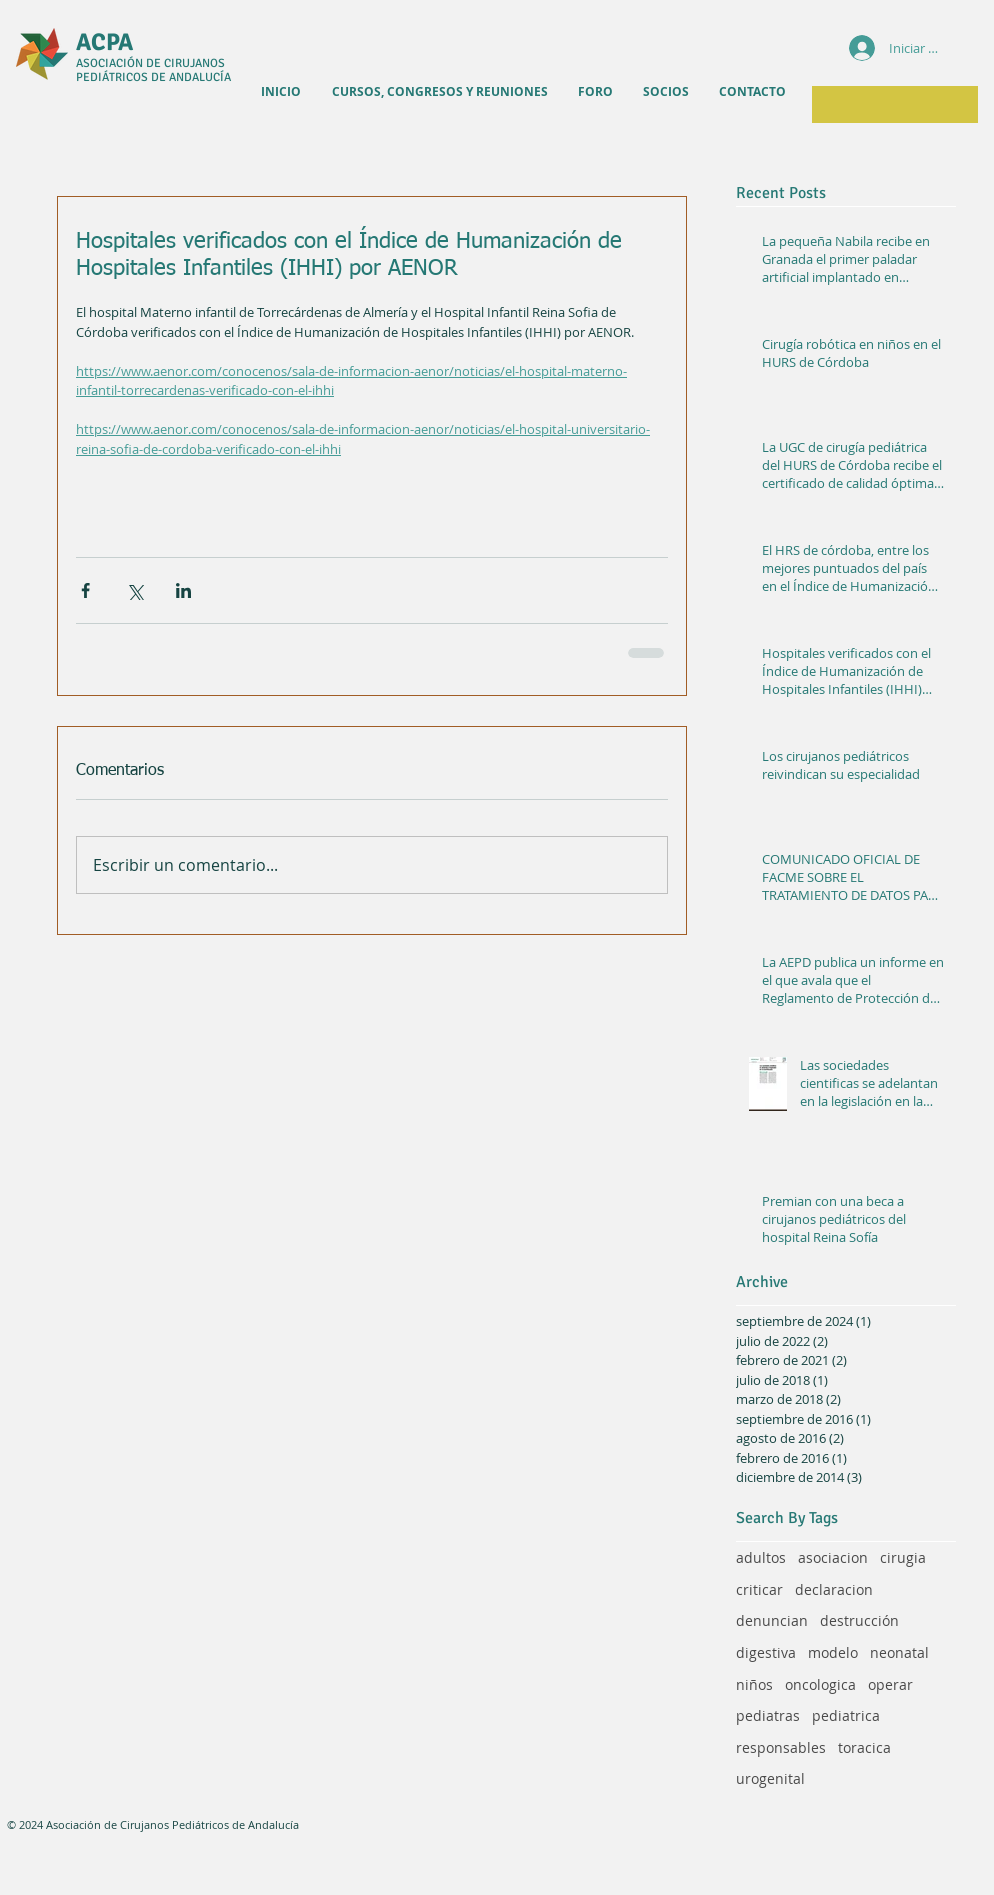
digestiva (766, 1652)
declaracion (834, 1589)
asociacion (833, 1557)
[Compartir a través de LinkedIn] (183, 590)
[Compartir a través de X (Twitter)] (134, 590)
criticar (759, 1589)
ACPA (104, 42)
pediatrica (846, 1715)
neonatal (899, 1652)
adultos (761, 1557)
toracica (864, 1747)
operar (890, 1684)
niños (754, 1684)
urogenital (770, 1778)
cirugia (903, 1557)
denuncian (772, 1620)
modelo (833, 1652)
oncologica (820, 1684)
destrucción (859, 1620)
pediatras (768, 1715)
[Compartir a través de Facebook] (85, 590)
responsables (781, 1747)
